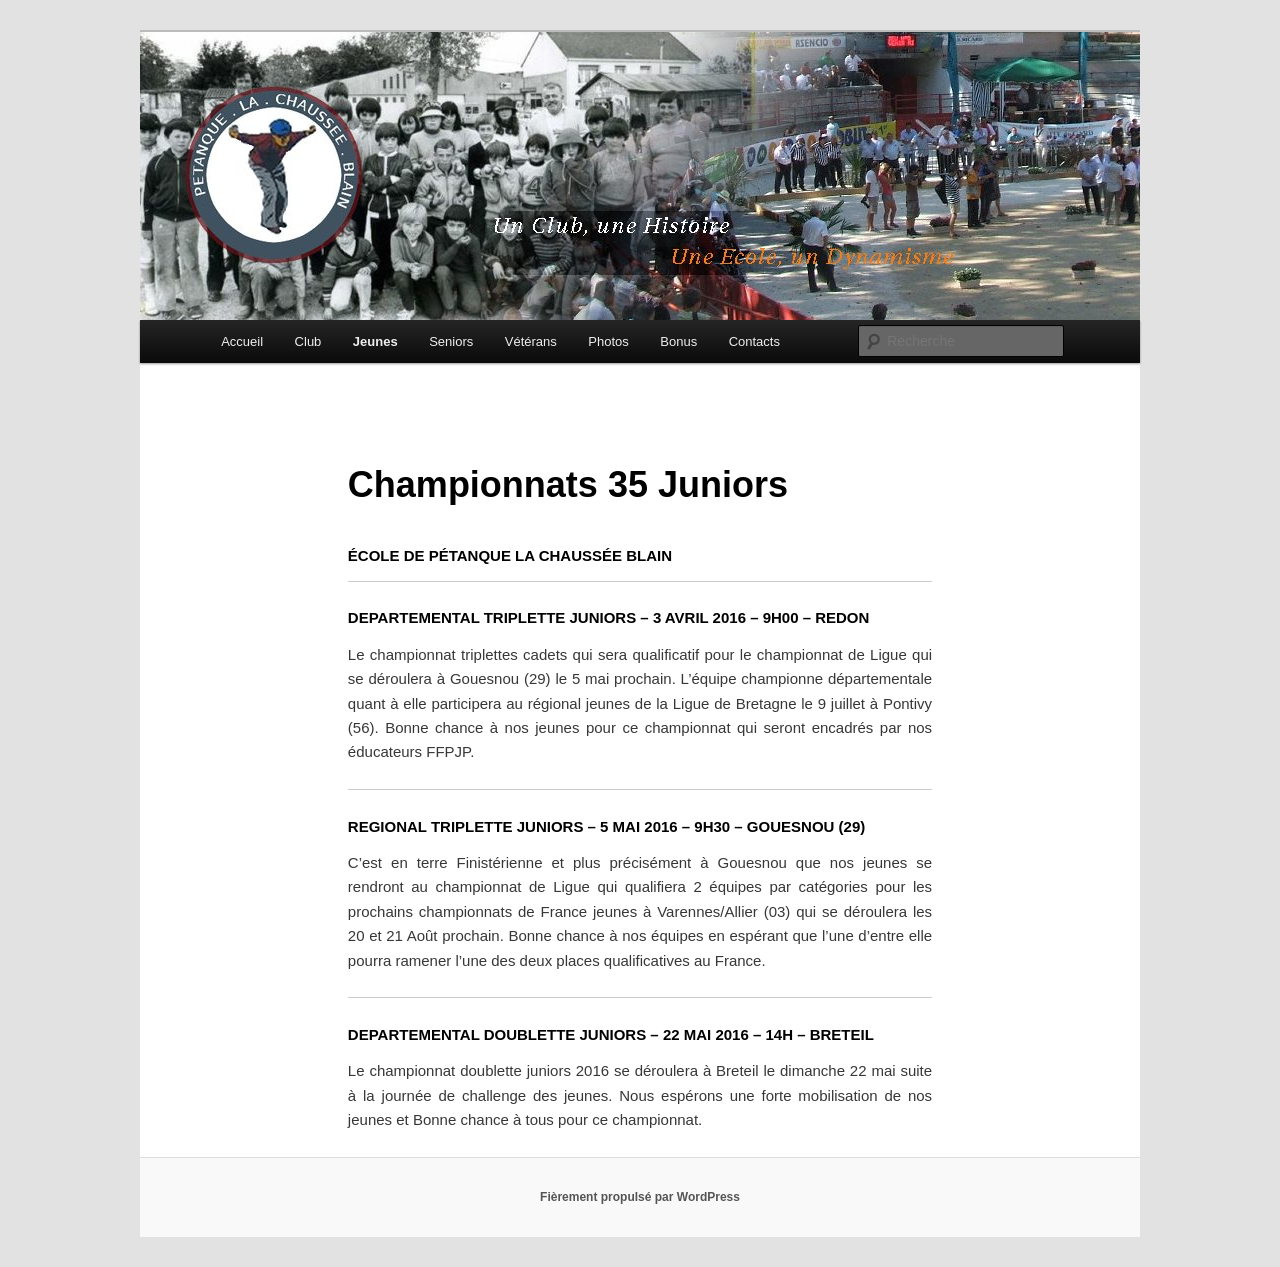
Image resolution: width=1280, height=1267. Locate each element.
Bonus (678, 341)
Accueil (242, 341)
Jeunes (375, 341)
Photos (608, 341)
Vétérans (531, 341)
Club (308, 341)
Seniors (451, 341)
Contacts (754, 341)
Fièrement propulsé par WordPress (640, 1197)
